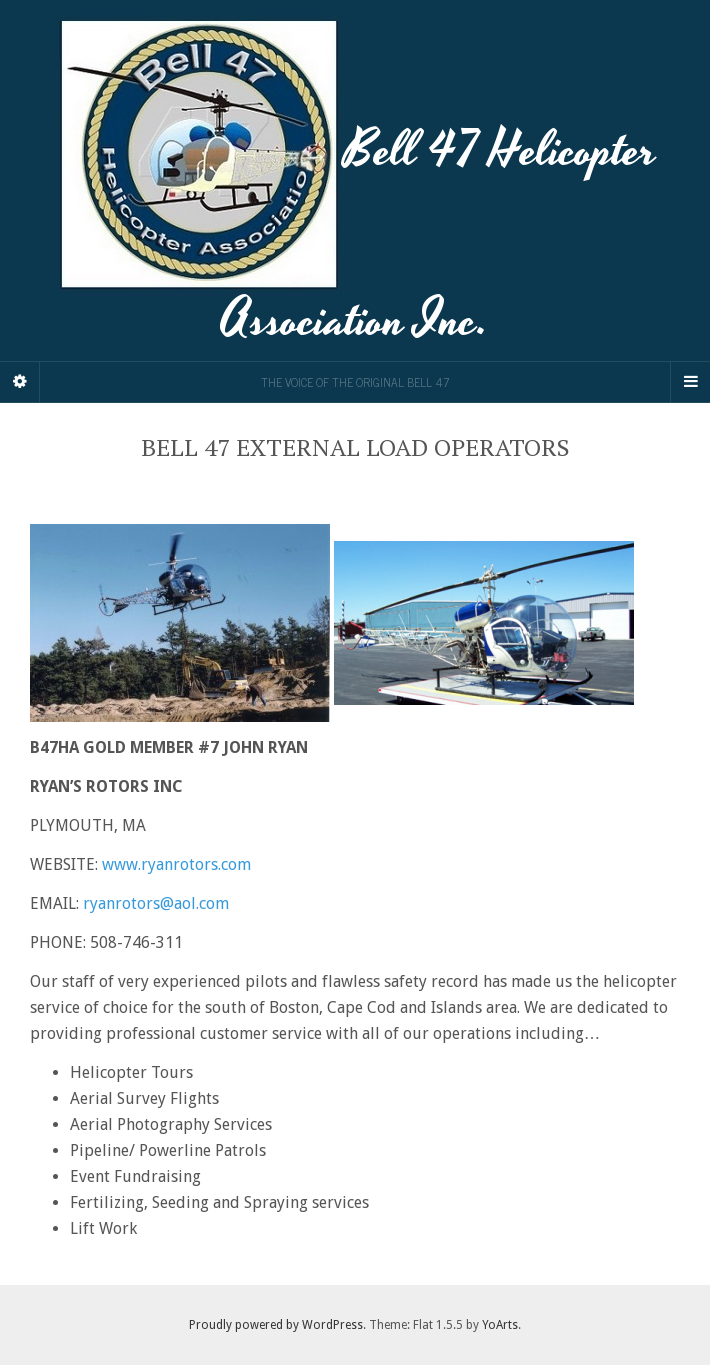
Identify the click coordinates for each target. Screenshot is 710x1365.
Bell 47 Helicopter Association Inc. (355, 180)
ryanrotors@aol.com (156, 903)
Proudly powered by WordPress (276, 1325)
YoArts (500, 1325)
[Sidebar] (20, 382)
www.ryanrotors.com (176, 864)
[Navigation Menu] (690, 382)
